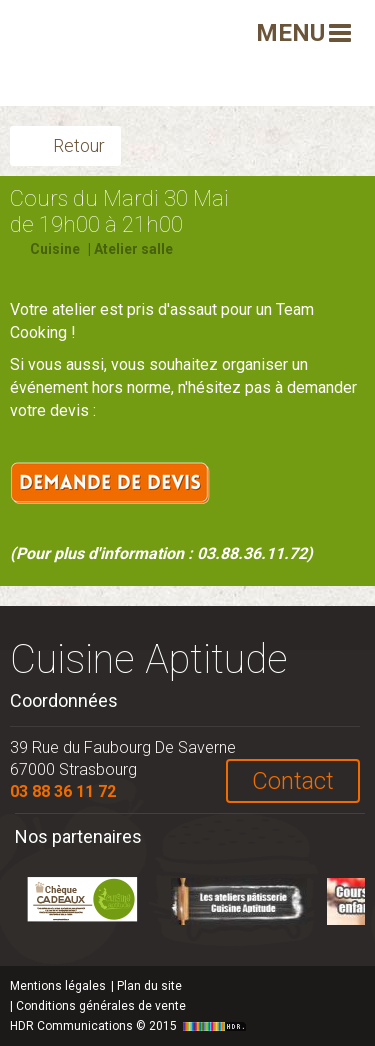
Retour (79, 145)
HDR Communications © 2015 (130, 1026)
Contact (293, 781)
